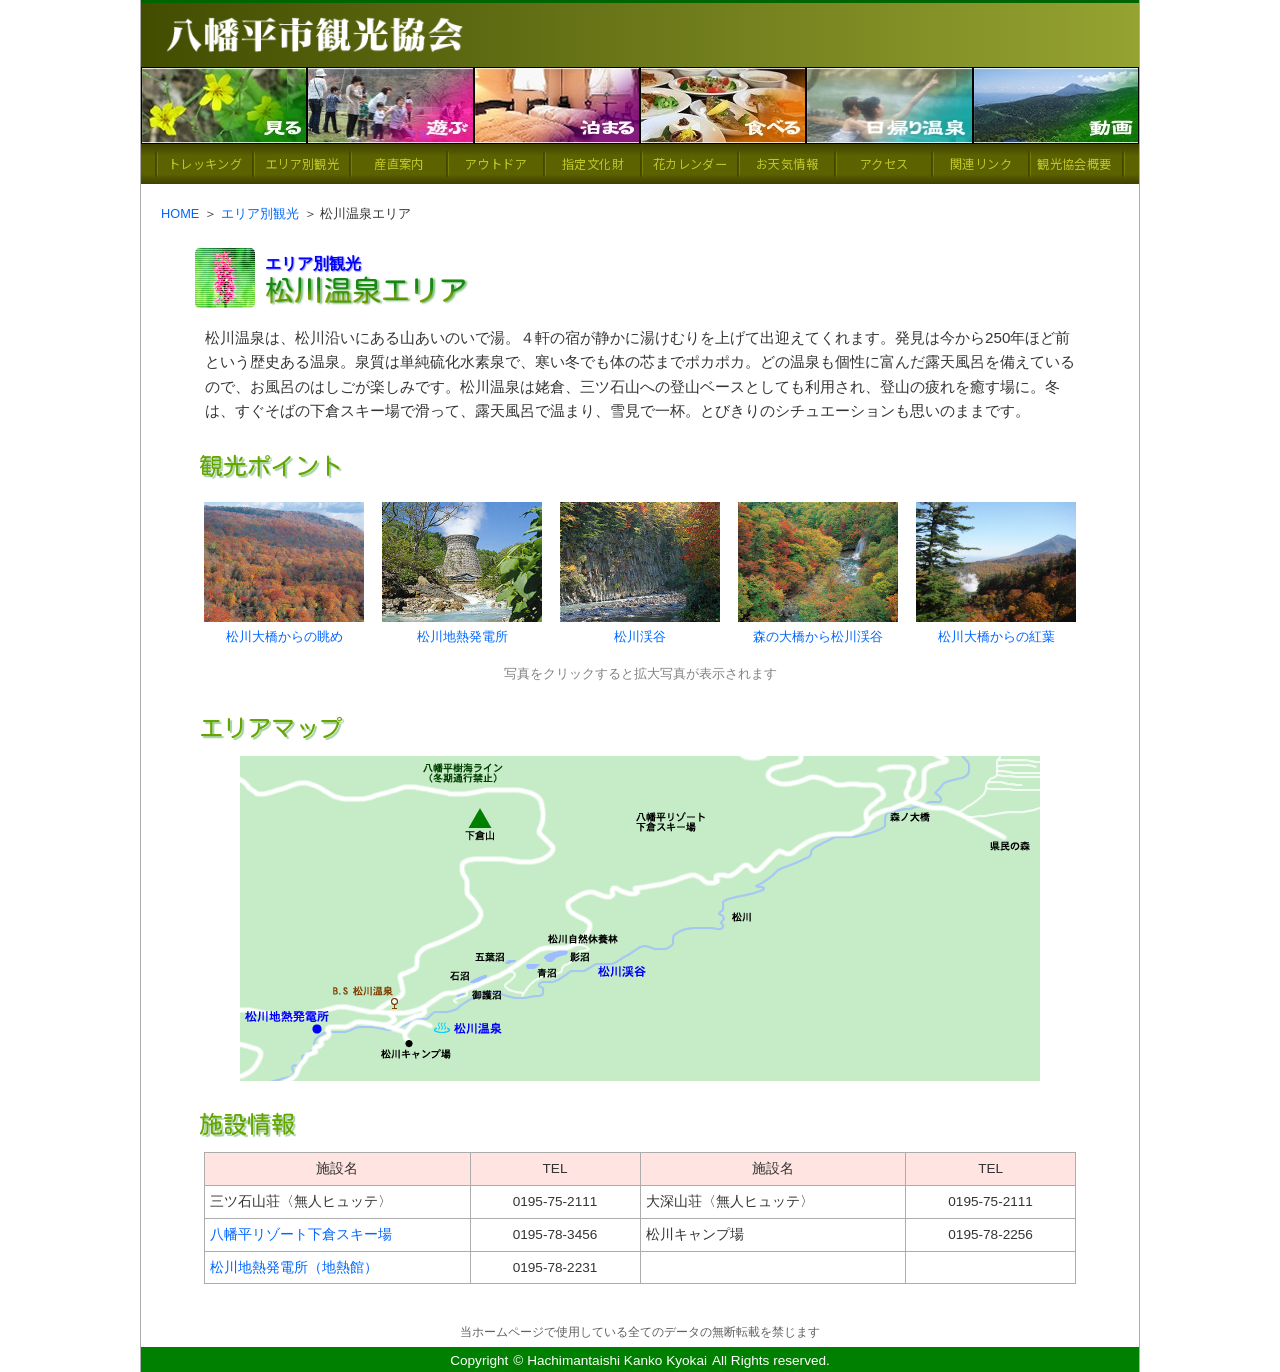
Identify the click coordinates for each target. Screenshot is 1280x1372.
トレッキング (205, 163)
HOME (180, 213)
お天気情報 (787, 163)
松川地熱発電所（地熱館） (294, 1267)
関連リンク (981, 163)
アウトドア (496, 163)
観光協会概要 (1074, 163)
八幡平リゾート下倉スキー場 (301, 1234)
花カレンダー (690, 163)
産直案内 (398, 163)
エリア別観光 (302, 163)
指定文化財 (593, 163)
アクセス (884, 163)
